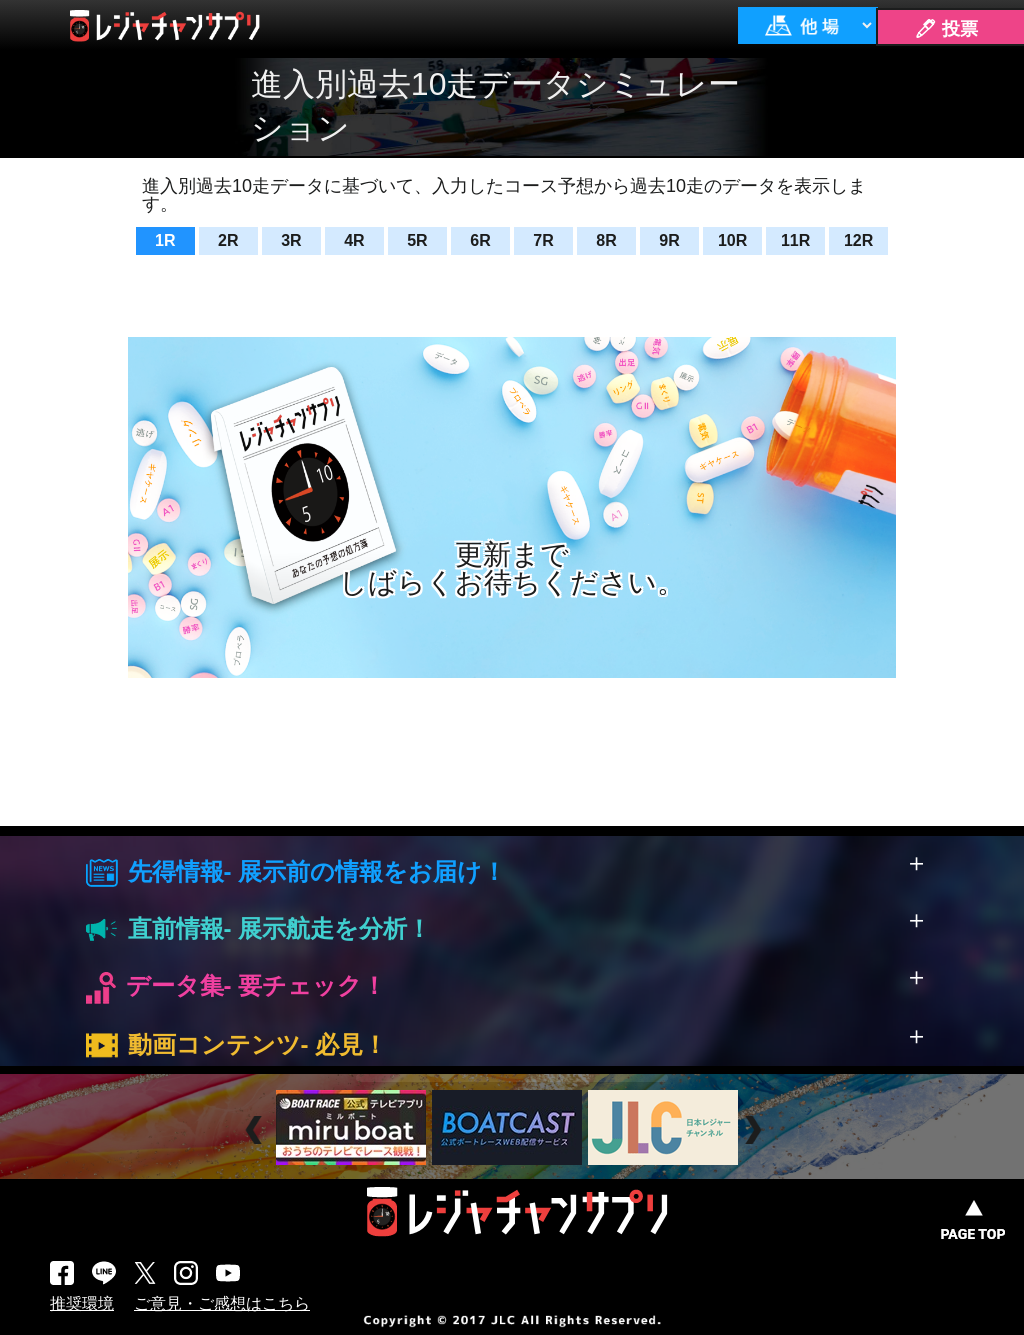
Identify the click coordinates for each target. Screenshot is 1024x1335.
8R (606, 240)
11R (795, 240)
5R (417, 240)
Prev (256, 1130)
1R (165, 240)
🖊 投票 (946, 29)
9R (669, 240)
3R (291, 240)
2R (228, 240)
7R (543, 240)
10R (732, 240)
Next (755, 1130)
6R (480, 240)
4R (354, 240)
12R (858, 240)
